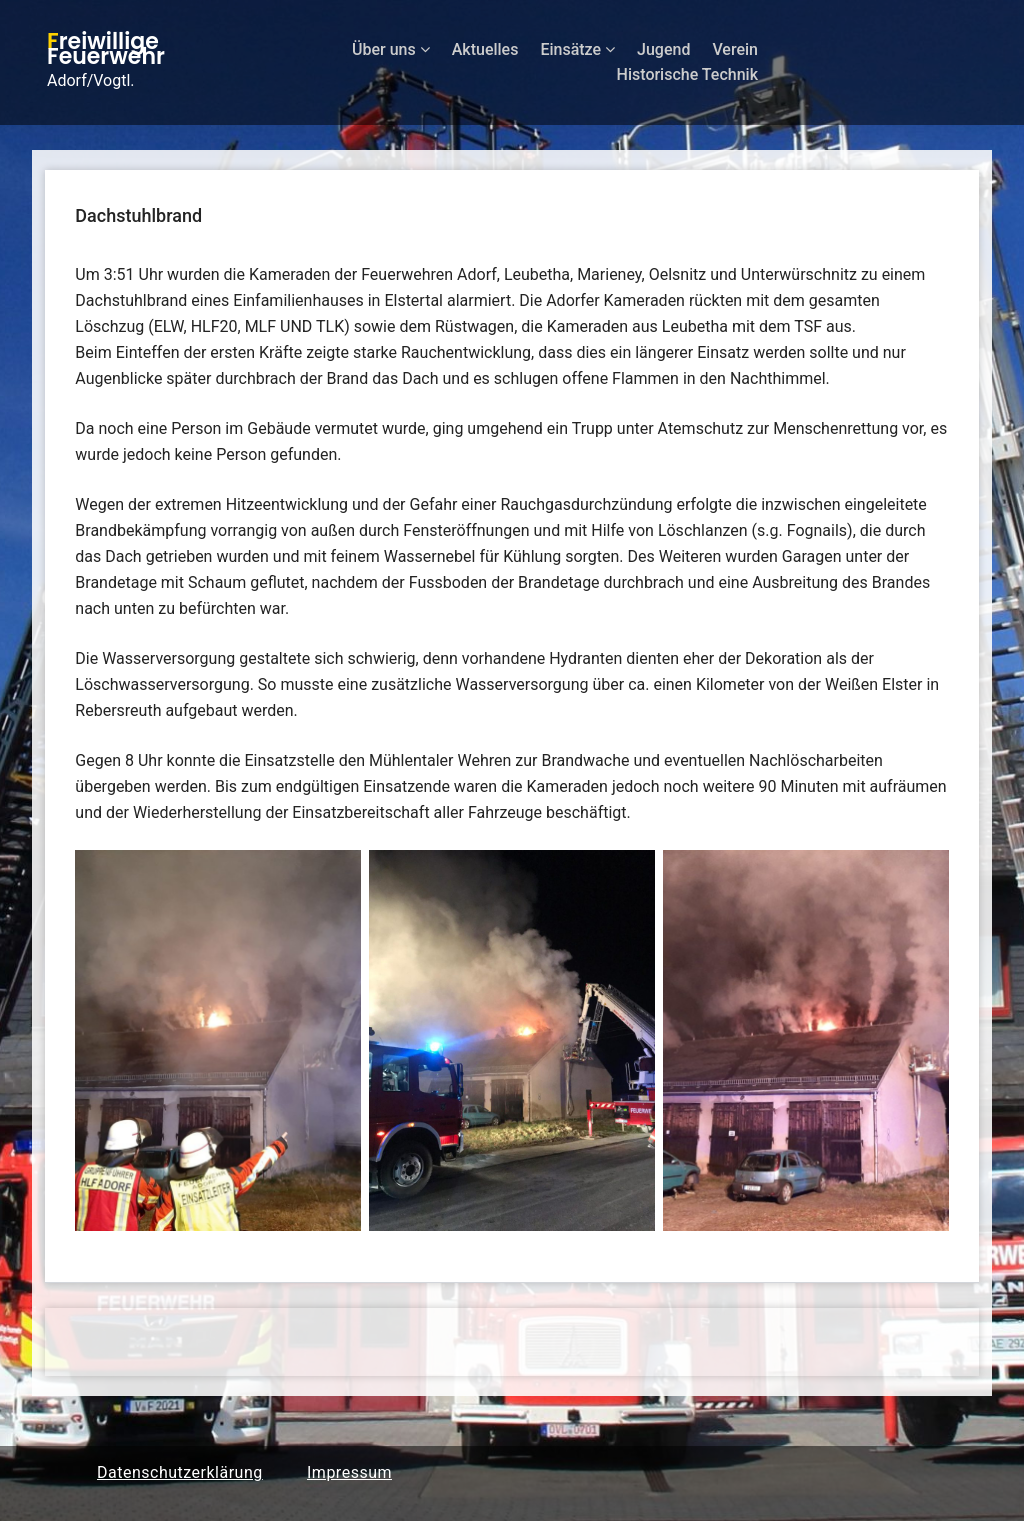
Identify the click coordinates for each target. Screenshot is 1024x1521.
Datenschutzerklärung (180, 1472)
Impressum (349, 1472)
